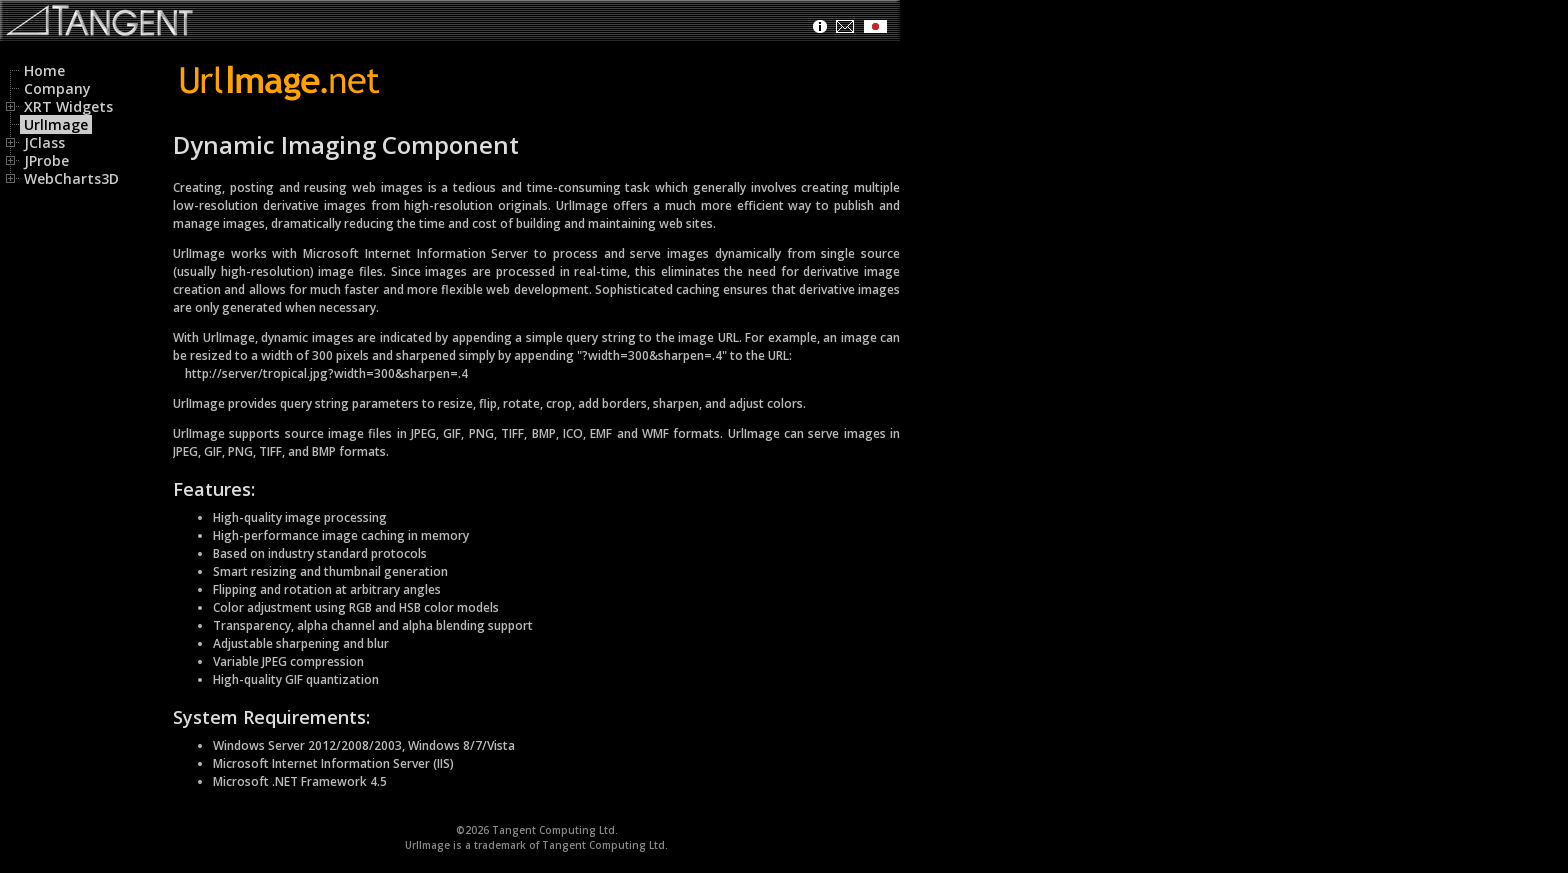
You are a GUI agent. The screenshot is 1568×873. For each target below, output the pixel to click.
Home (44, 70)
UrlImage (56, 124)
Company (57, 88)
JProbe (39, 160)
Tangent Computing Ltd (553, 830)
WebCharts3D (64, 178)
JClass (37, 142)
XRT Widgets (61, 106)
